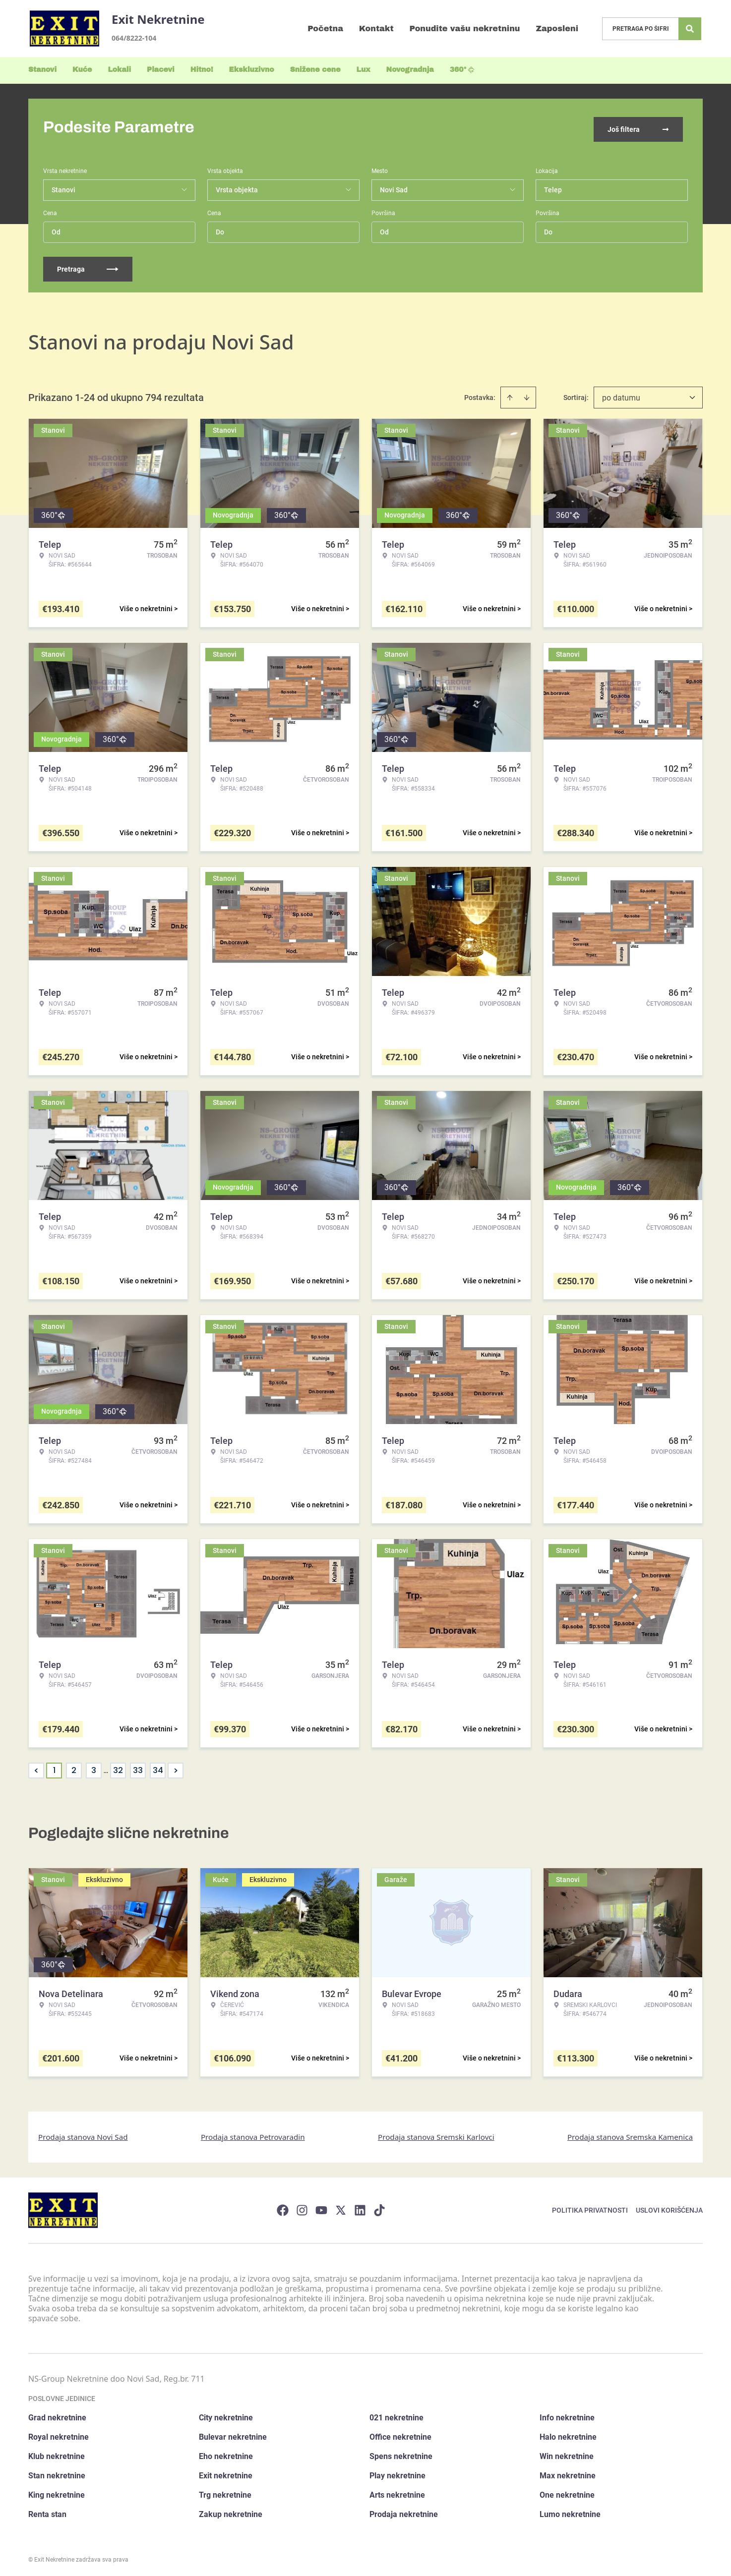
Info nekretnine (567, 2414)
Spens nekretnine (400, 2453)
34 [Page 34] (158, 1767)
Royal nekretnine (58, 2434)
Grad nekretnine (57, 2414)
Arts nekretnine (397, 2492)
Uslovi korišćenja (669, 2207)
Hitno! (201, 69)
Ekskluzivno (251, 69)
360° (462, 69)
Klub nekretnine (56, 2453)
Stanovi (42, 69)
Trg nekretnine (225, 2492)
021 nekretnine (396, 2414)
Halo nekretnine (568, 2434)
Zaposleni (557, 28)
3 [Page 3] (93, 1767)
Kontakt (376, 28)
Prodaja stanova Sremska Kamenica (630, 2133)
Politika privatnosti (590, 2207)
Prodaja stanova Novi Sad (83, 2133)
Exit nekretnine (225, 2472)
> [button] (176, 1767)
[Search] (689, 28)
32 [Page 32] (118, 1767)
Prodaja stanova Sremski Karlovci (436, 2133)
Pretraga (88, 266)
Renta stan (47, 2511)
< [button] (36, 1767)
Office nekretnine (400, 2434)
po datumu (621, 394)
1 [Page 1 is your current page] (54, 1767)
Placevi (161, 69)
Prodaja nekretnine (403, 2511)
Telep (553, 186)
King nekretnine (56, 2492)
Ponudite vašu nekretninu (465, 28)
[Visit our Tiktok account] (379, 2207)
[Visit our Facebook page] (283, 2207)
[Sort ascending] (509, 394)
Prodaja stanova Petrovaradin (253, 2133)
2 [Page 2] (73, 1767)
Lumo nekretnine (570, 2511)
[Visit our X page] (341, 2207)
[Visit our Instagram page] (302, 2207)
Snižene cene (315, 69)
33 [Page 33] (138, 1767)
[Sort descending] (526, 394)
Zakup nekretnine (230, 2511)
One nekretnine (567, 2492)
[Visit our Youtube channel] (321, 2207)
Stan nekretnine (56, 2472)
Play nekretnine (397, 2472)
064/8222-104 (134, 38)
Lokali (119, 69)
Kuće (82, 69)
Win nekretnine (567, 2453)
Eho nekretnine (226, 2453)
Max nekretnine (568, 2472)
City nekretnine (226, 2414)
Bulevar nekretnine (233, 2434)
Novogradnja (410, 69)
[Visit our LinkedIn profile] (360, 2207)
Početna (325, 28)
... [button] (106, 1767)
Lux (363, 69)
